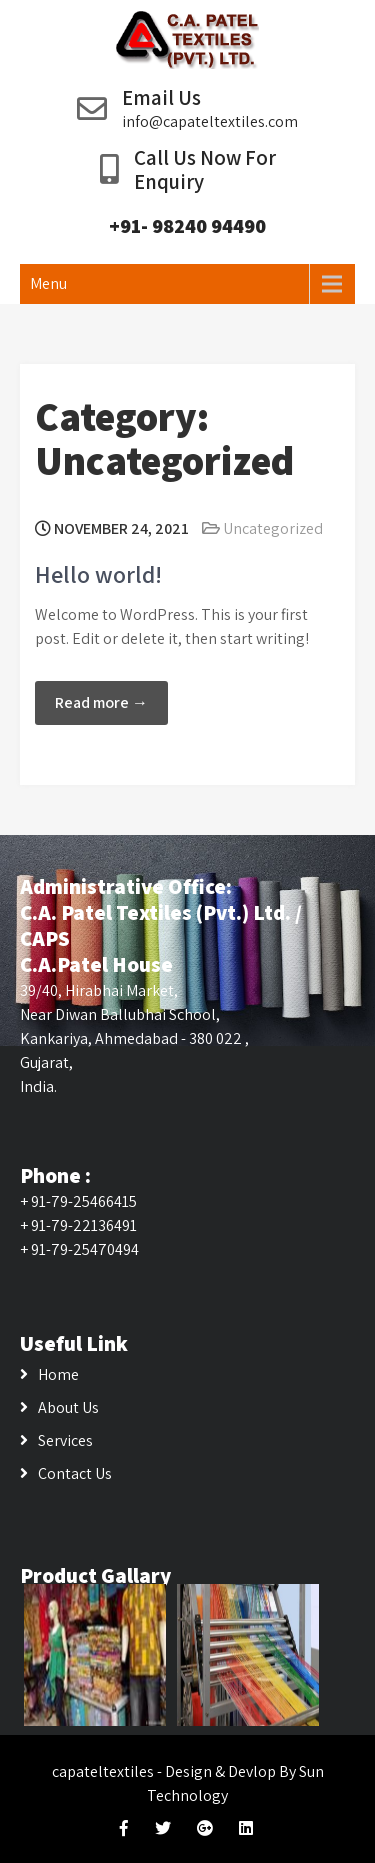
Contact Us (75, 1473)
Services (65, 1440)
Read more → (101, 702)
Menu (48, 283)
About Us (68, 1407)
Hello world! (98, 574)
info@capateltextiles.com (210, 121)
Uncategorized (273, 528)
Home (58, 1374)
